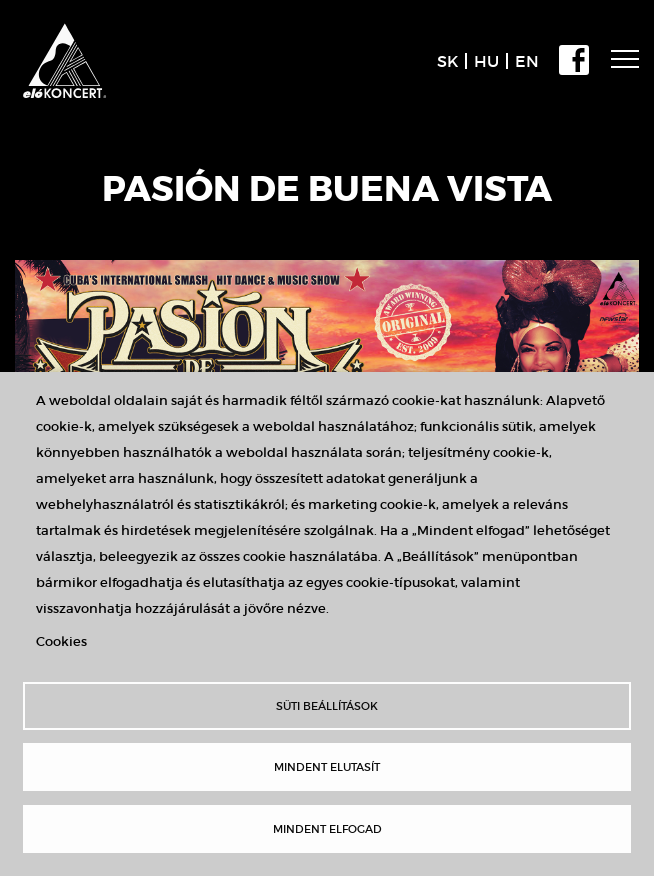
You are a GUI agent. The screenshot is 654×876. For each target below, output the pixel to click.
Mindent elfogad (327, 829)
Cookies (61, 641)
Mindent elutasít (327, 767)
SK (447, 61)
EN (527, 61)
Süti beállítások (327, 706)
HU (486, 61)
